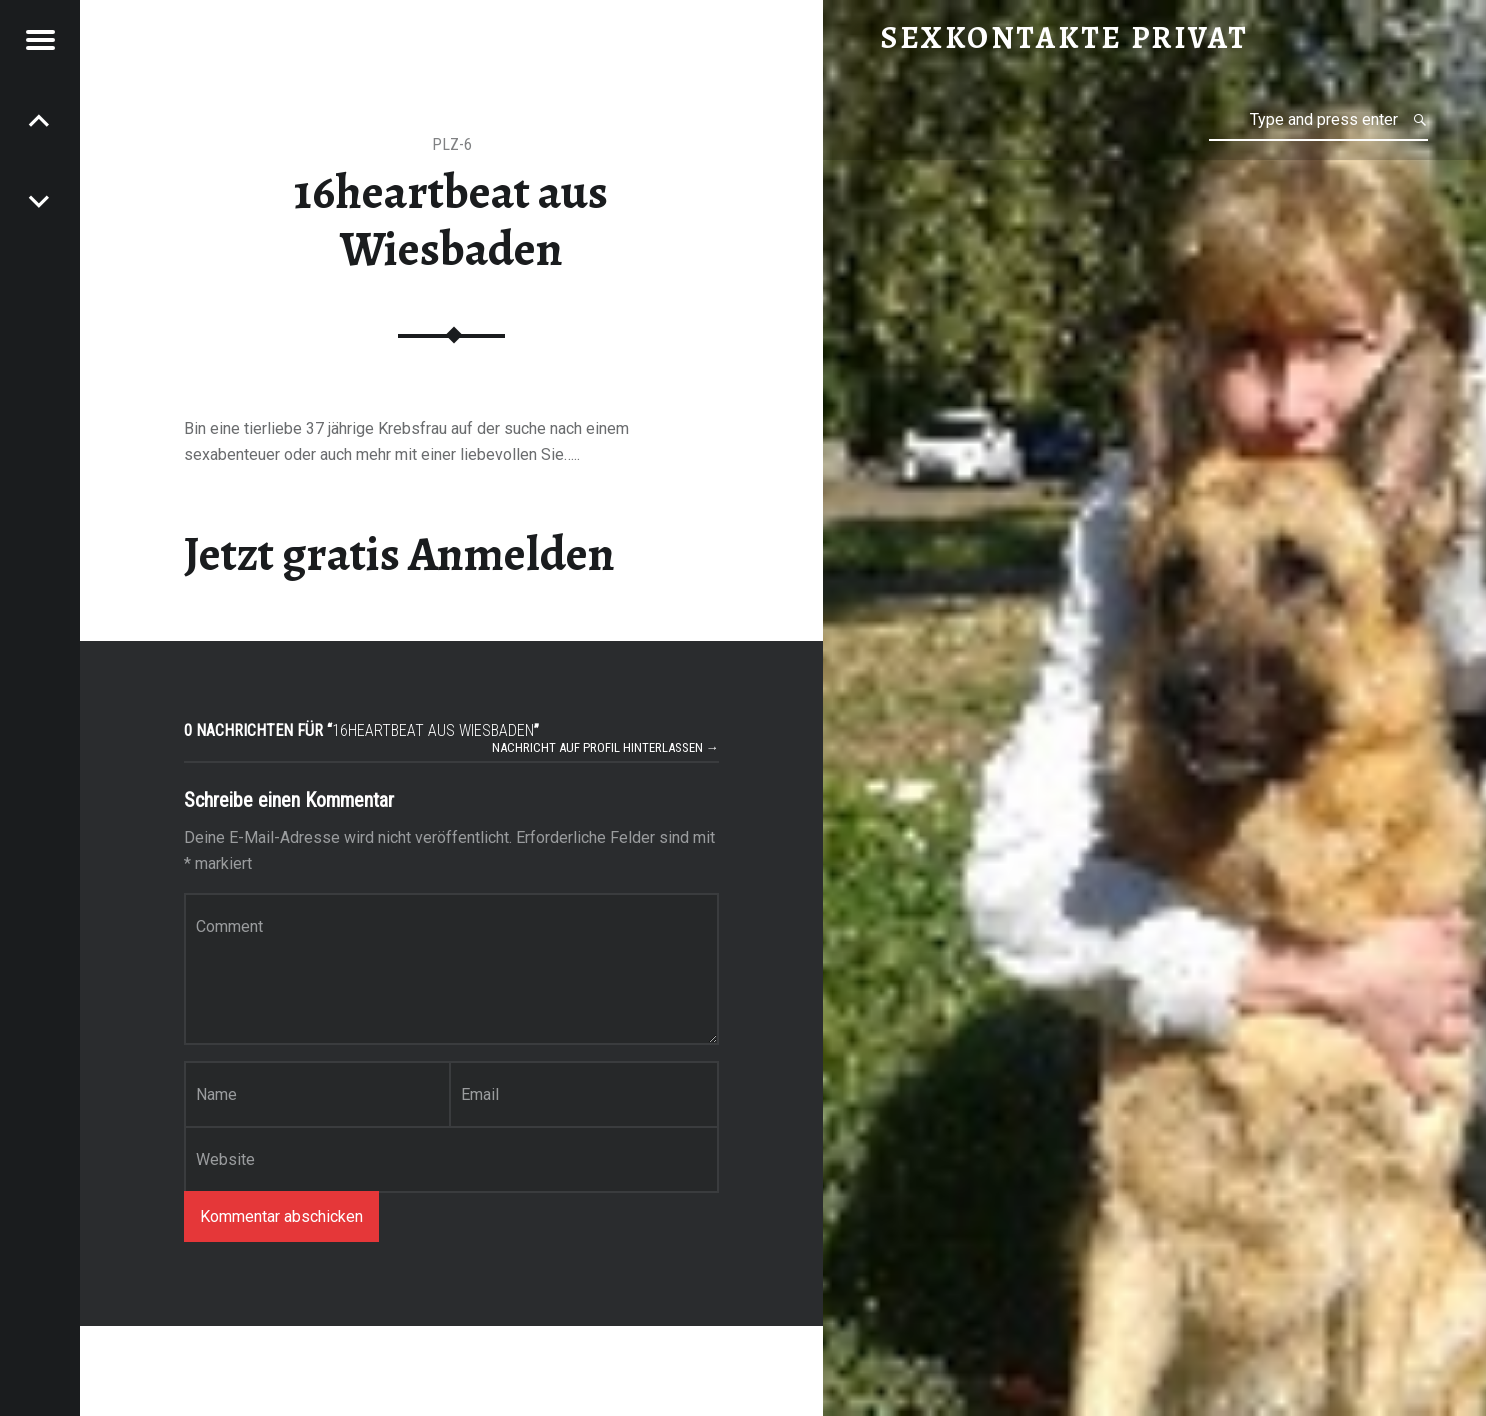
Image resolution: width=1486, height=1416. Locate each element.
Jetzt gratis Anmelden (399, 554)
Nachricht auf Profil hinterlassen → (605, 747)
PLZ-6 (452, 144)
